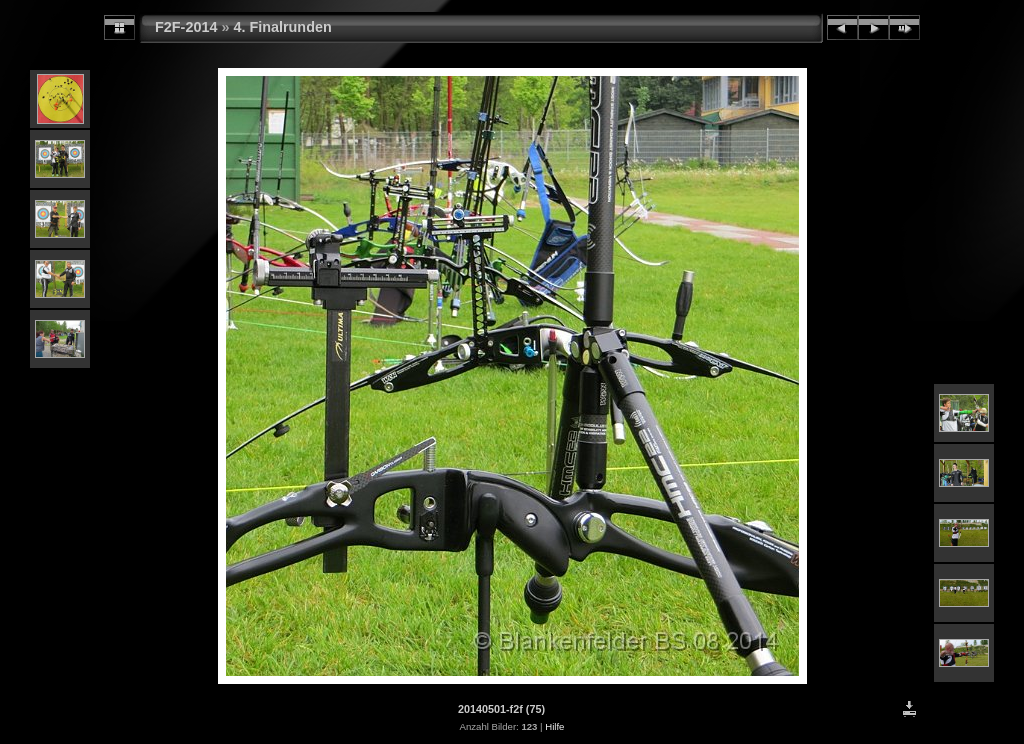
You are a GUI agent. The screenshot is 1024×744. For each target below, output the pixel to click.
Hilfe (554, 726)
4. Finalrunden (282, 27)
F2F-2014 (186, 27)
